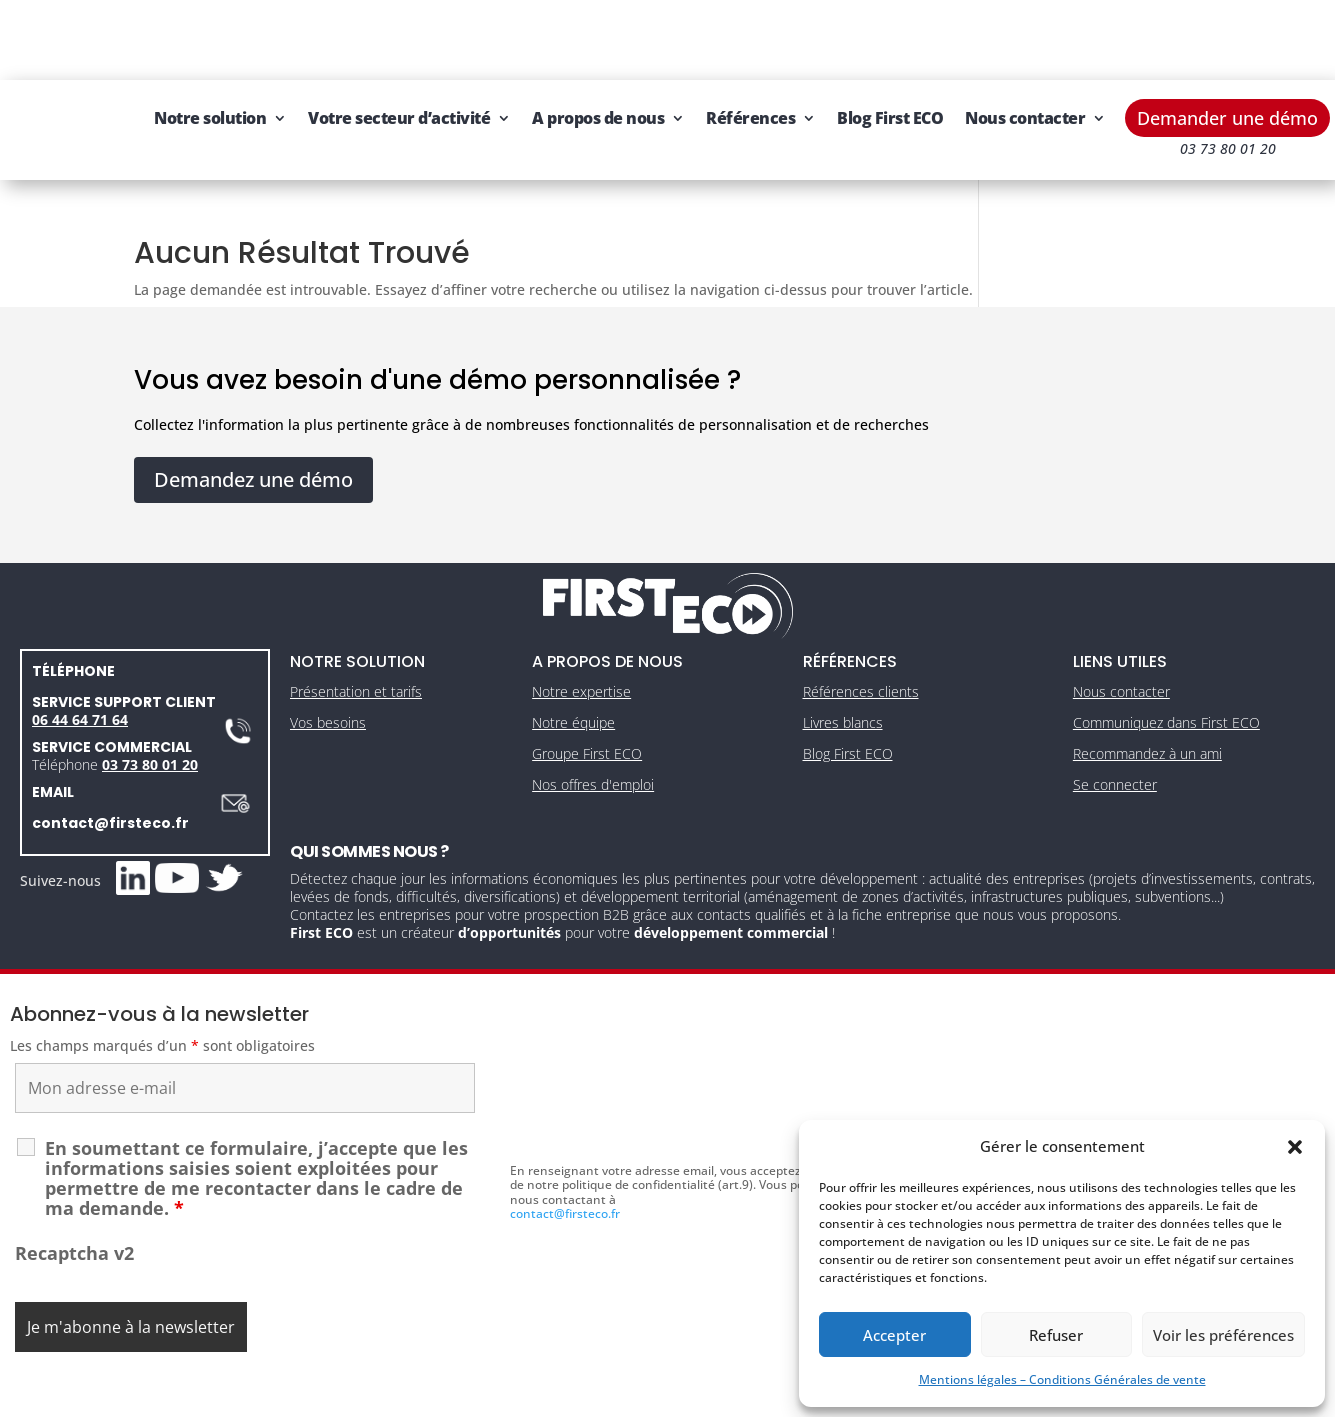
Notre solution (300, 38)
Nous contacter (304, 114)
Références (840, 38)
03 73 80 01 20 (150, 725)
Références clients (861, 653)
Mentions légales (574, 1394)
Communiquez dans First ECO (1166, 684)
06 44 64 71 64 (80, 680)
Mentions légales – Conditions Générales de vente (1062, 1379)
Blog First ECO (980, 38)
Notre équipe (573, 684)
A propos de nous (688, 38)
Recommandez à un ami (1147, 715)
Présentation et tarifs (356, 653)
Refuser (1056, 1335)
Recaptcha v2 (74, 1214)
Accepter (894, 1335)
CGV (658, 1394)
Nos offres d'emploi (593, 745)
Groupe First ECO (587, 715)
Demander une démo (1227, 38)
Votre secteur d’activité (489, 38)
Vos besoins (328, 684)
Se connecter (1115, 745)
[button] (1295, 1147)
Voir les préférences (1223, 1335)
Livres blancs (843, 684)
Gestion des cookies (751, 1394)
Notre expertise (581, 653)
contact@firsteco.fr (110, 784)
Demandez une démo (253, 440)
